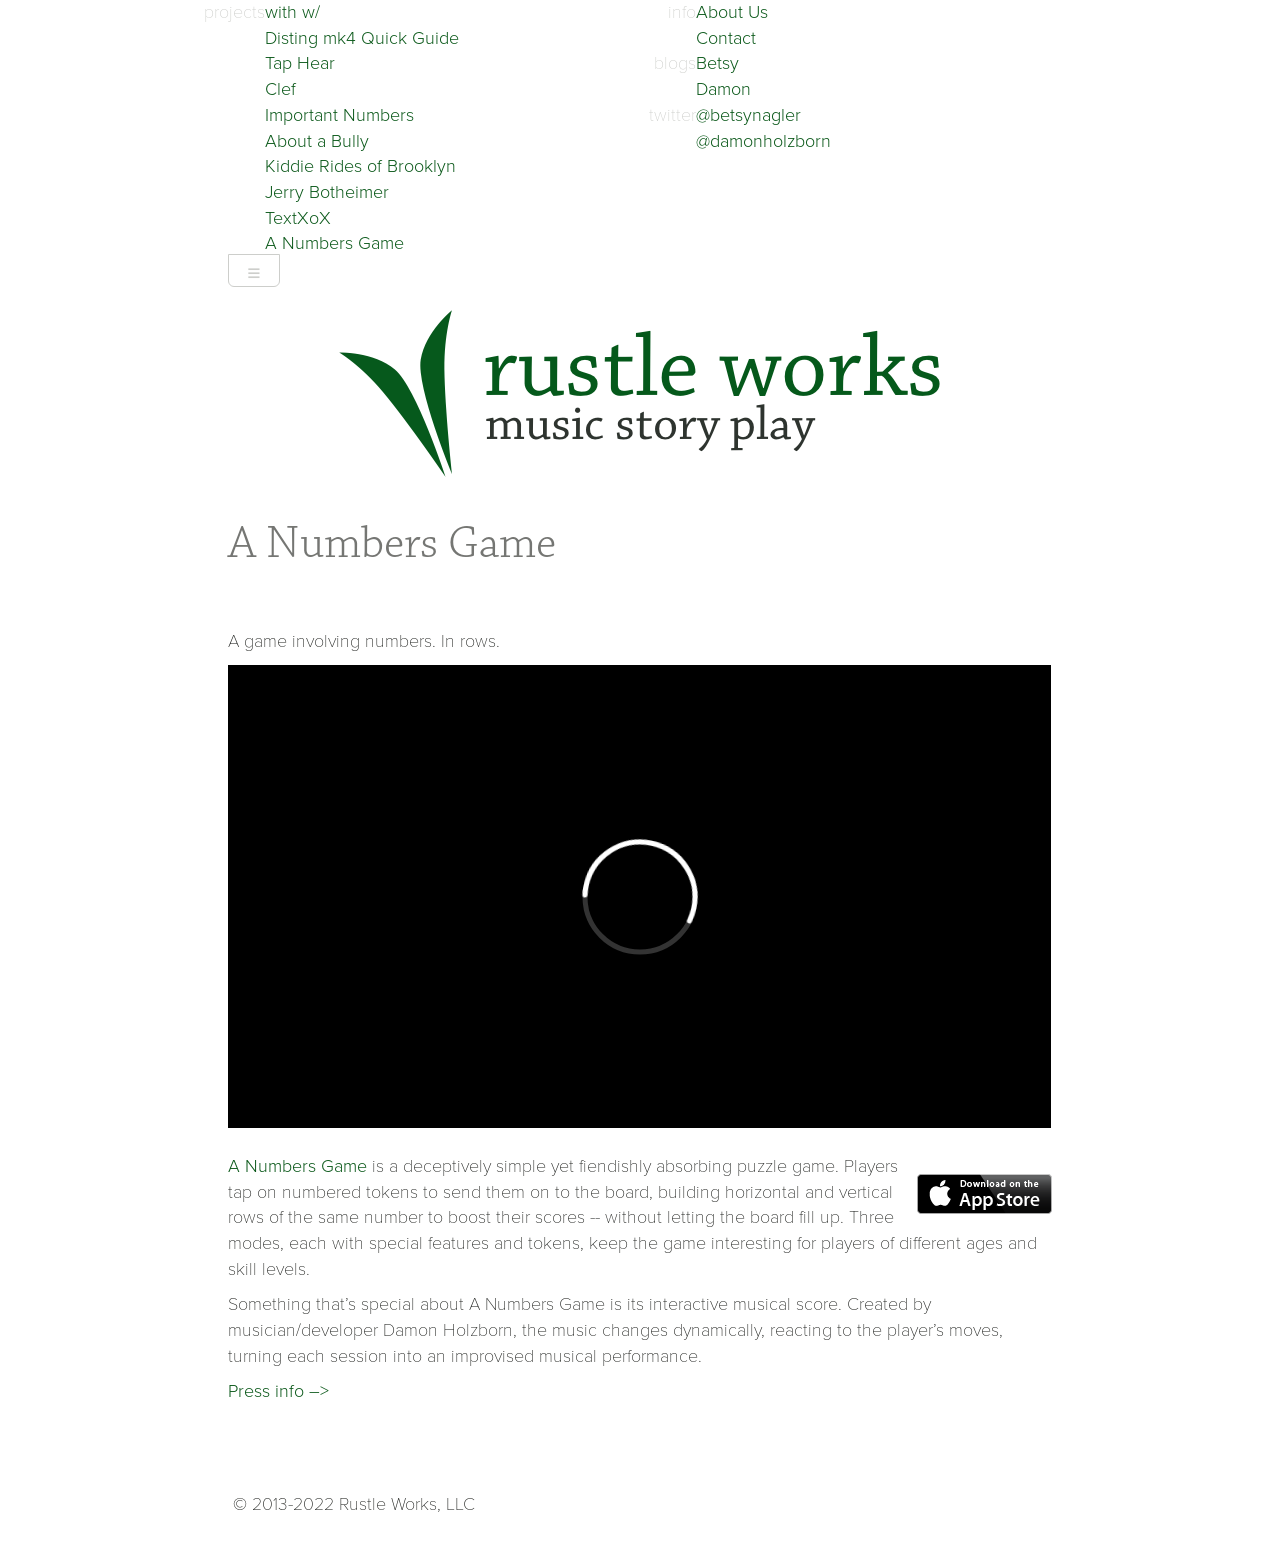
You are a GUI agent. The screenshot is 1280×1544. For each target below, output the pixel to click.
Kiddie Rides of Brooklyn (360, 166)
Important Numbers (339, 115)
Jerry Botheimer (327, 192)
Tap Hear (300, 63)
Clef (280, 89)
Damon (723, 89)
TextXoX (298, 218)
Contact (726, 38)
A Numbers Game (334, 243)
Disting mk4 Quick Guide (362, 38)
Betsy (717, 63)
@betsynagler (748, 115)
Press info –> (278, 1391)
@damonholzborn (763, 141)
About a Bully (317, 141)
